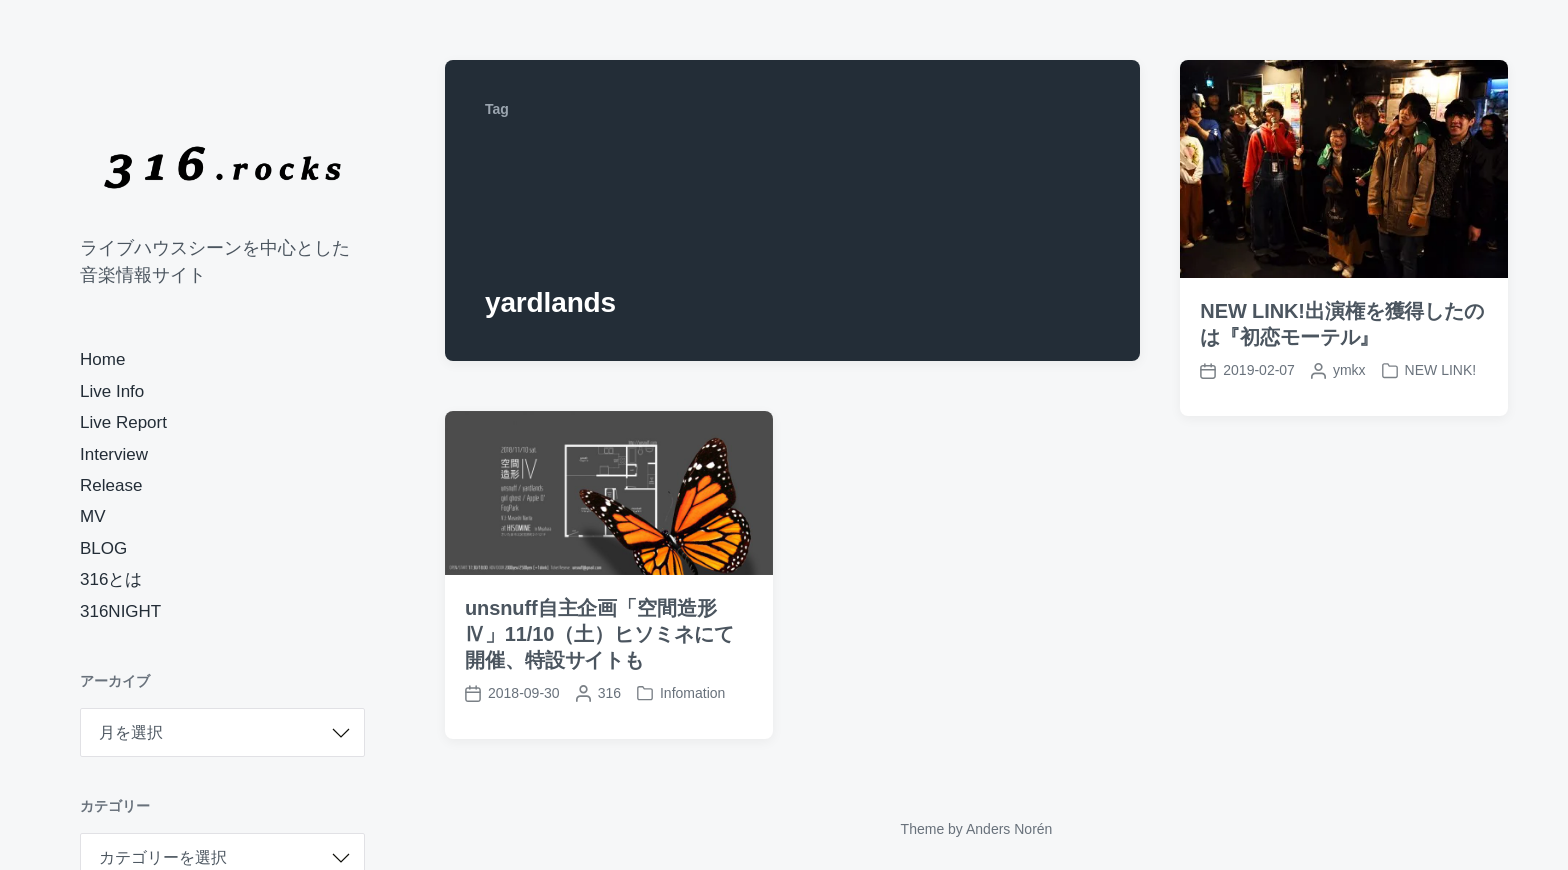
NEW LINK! (1441, 370)
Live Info (112, 391)
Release (111, 485)
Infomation (692, 693)
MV (93, 516)
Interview (114, 454)
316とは (111, 579)
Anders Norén (1009, 829)
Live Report (123, 422)
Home (102, 359)
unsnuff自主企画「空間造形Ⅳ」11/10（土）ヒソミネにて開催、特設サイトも (599, 634)
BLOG (103, 548)
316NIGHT (120, 611)
